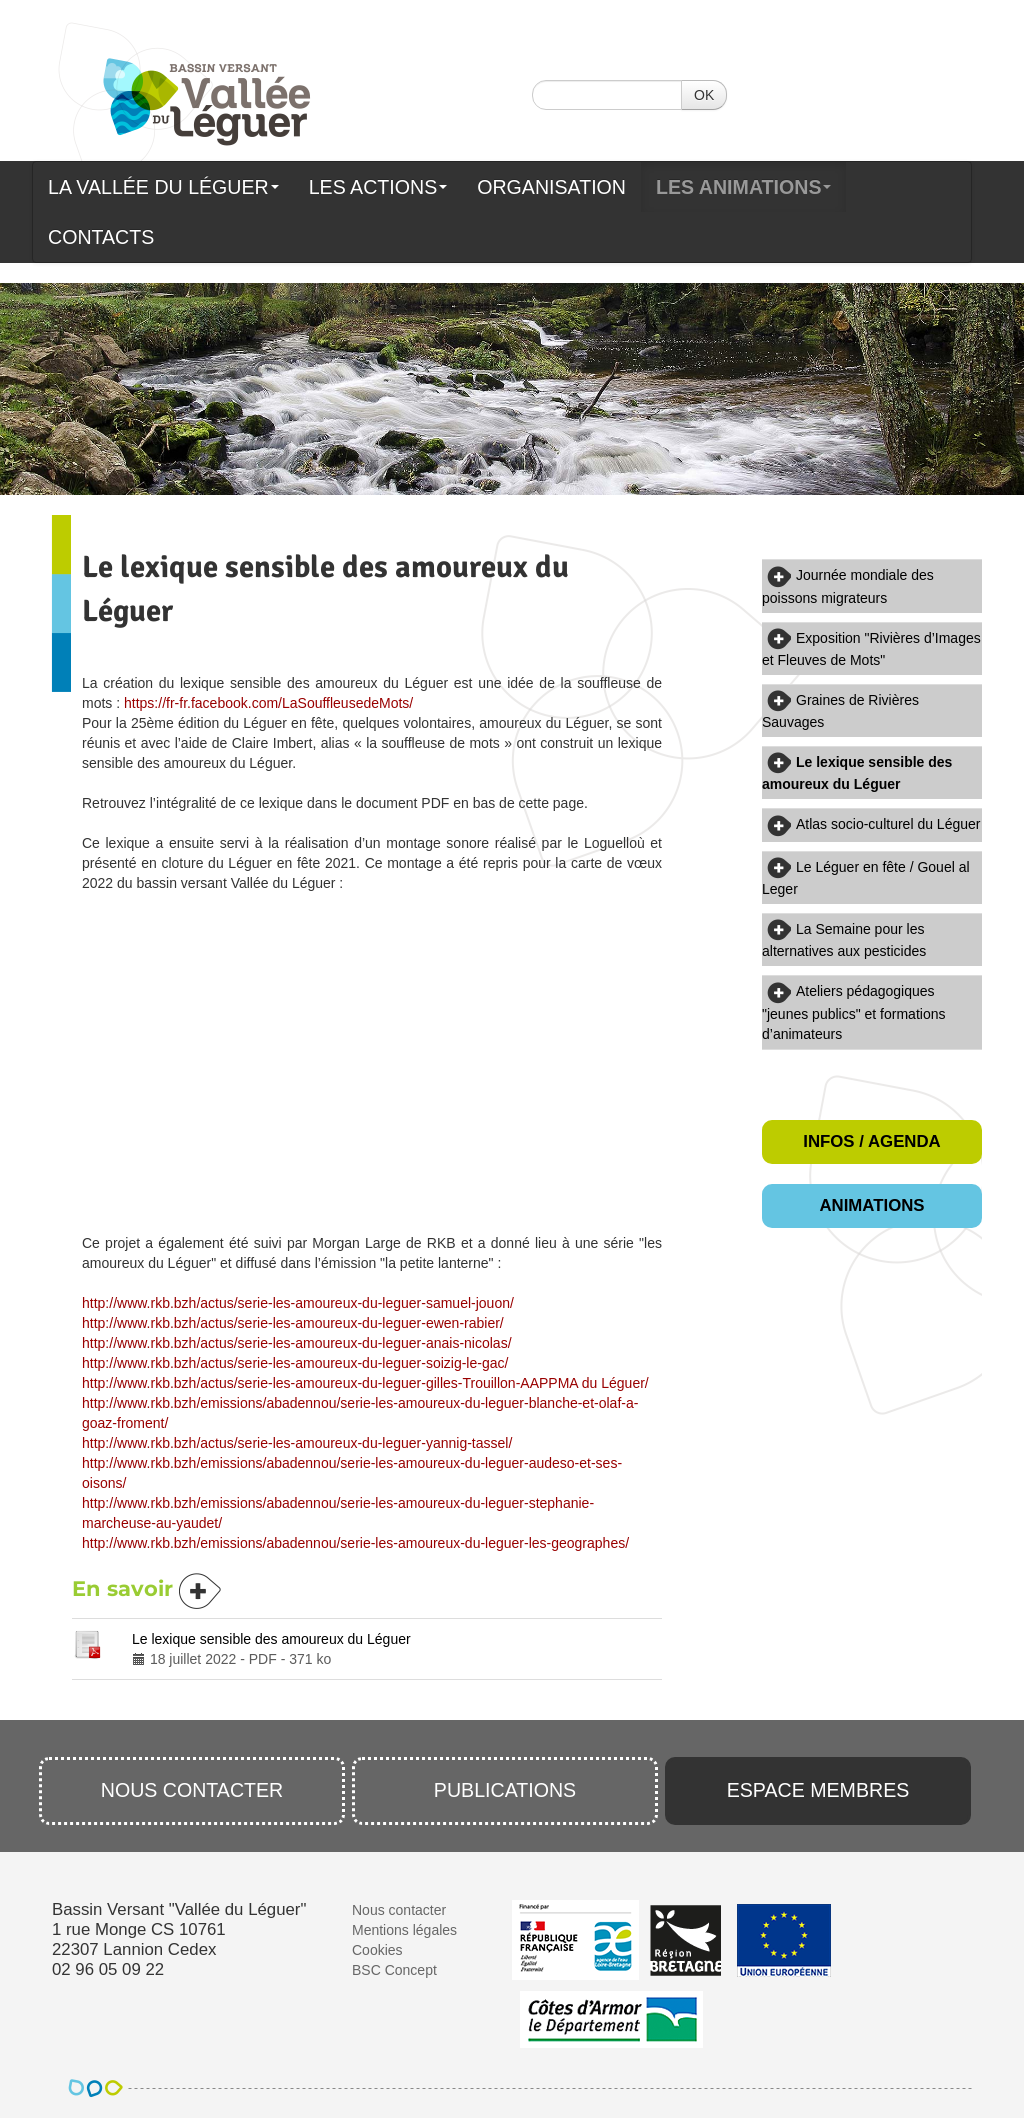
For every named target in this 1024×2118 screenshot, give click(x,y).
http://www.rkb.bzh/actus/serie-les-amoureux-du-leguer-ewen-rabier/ (293, 1323)
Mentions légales (404, 1930)
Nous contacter (192, 1790)
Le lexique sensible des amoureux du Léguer (271, 1639)
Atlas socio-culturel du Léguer (888, 824)
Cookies (377, 1950)
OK (704, 95)
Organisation (551, 187)
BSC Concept (394, 1970)
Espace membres (818, 1790)
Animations (871, 1205)
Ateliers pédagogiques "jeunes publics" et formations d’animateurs (853, 1012)
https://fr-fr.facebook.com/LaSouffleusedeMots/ (268, 703)
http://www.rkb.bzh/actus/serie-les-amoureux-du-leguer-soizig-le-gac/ (295, 1363)
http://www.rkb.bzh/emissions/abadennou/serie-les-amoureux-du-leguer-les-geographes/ (355, 1543)
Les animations (743, 187)
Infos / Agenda (872, 1141)
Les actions (378, 187)
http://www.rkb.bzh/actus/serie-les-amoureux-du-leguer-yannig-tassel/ (297, 1443)
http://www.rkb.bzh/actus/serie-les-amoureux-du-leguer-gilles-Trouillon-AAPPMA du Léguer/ (365, 1383)
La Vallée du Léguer (163, 187)
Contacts (101, 237)
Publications (505, 1790)
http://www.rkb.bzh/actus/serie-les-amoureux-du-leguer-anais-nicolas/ (297, 1343)
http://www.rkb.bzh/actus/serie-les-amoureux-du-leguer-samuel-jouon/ (298, 1303)
